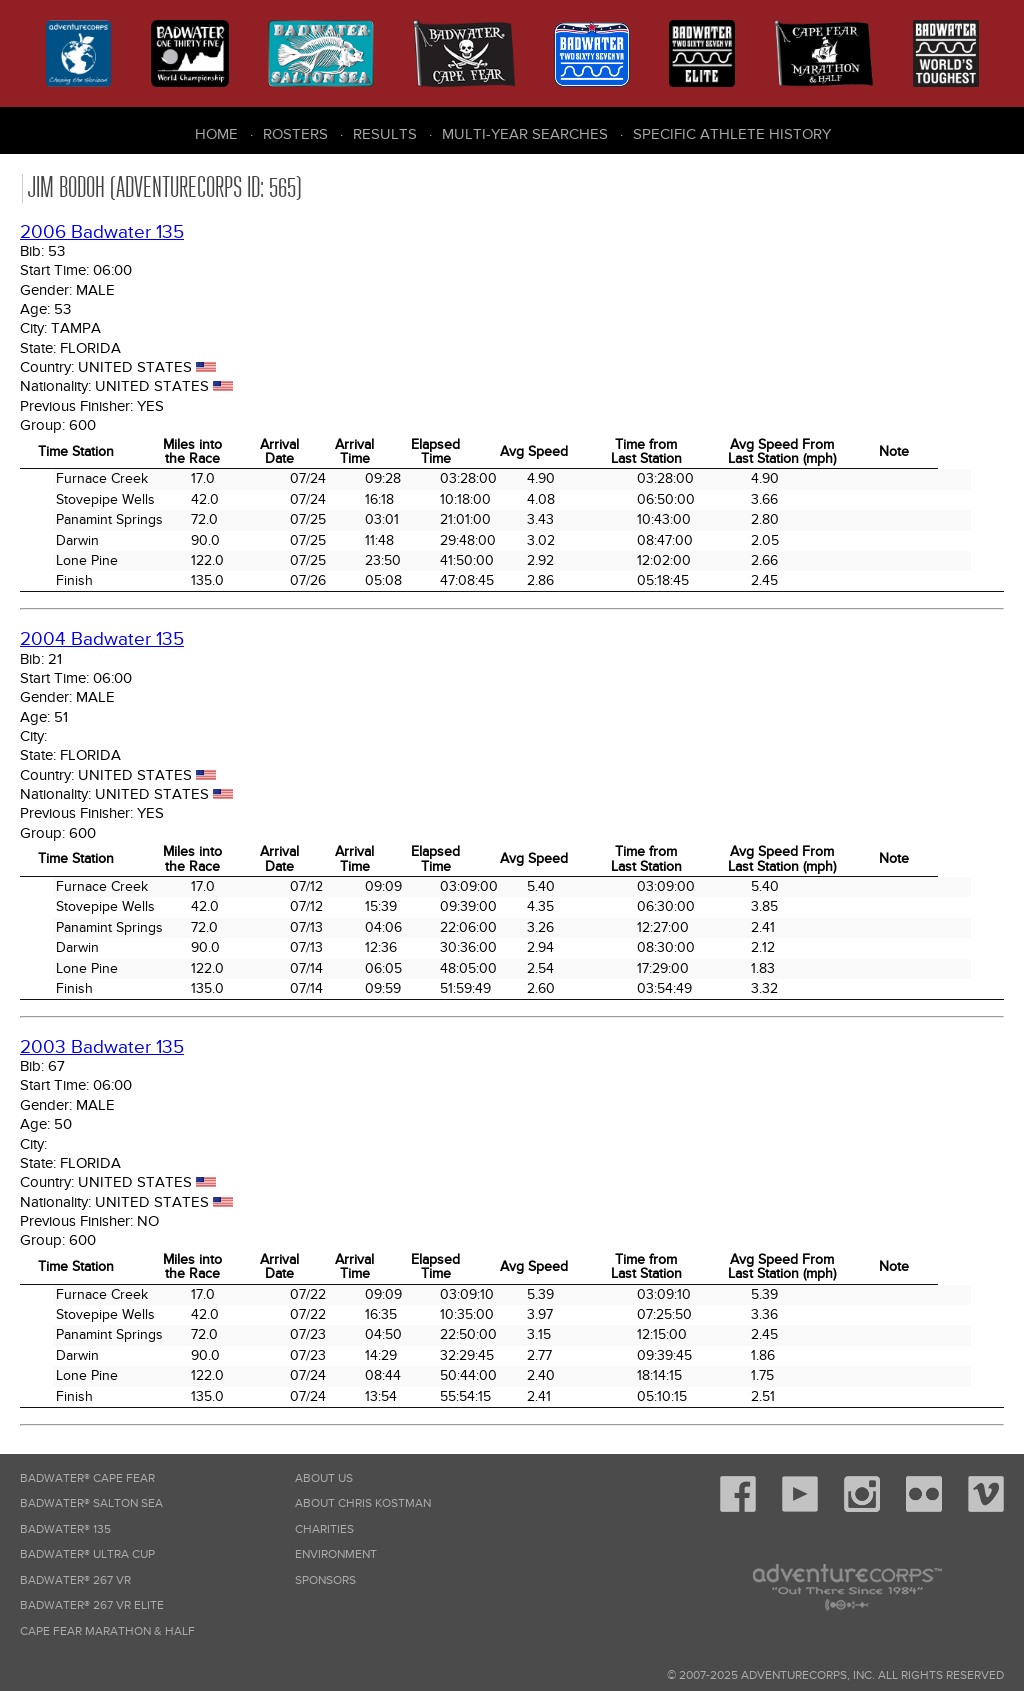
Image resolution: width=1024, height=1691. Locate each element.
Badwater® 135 (65, 1529)
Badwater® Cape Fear (87, 1478)
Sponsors (325, 1580)
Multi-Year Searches (525, 134)
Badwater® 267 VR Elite (92, 1605)
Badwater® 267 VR (75, 1580)
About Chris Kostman (363, 1503)
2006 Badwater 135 (102, 232)
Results (385, 134)
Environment (336, 1554)
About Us (324, 1478)
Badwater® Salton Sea (91, 1503)
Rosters (295, 134)
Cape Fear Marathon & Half (107, 1631)
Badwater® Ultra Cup (87, 1554)
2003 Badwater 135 (102, 1047)
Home (216, 134)
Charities (324, 1529)
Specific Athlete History (732, 134)
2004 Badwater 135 (102, 639)
